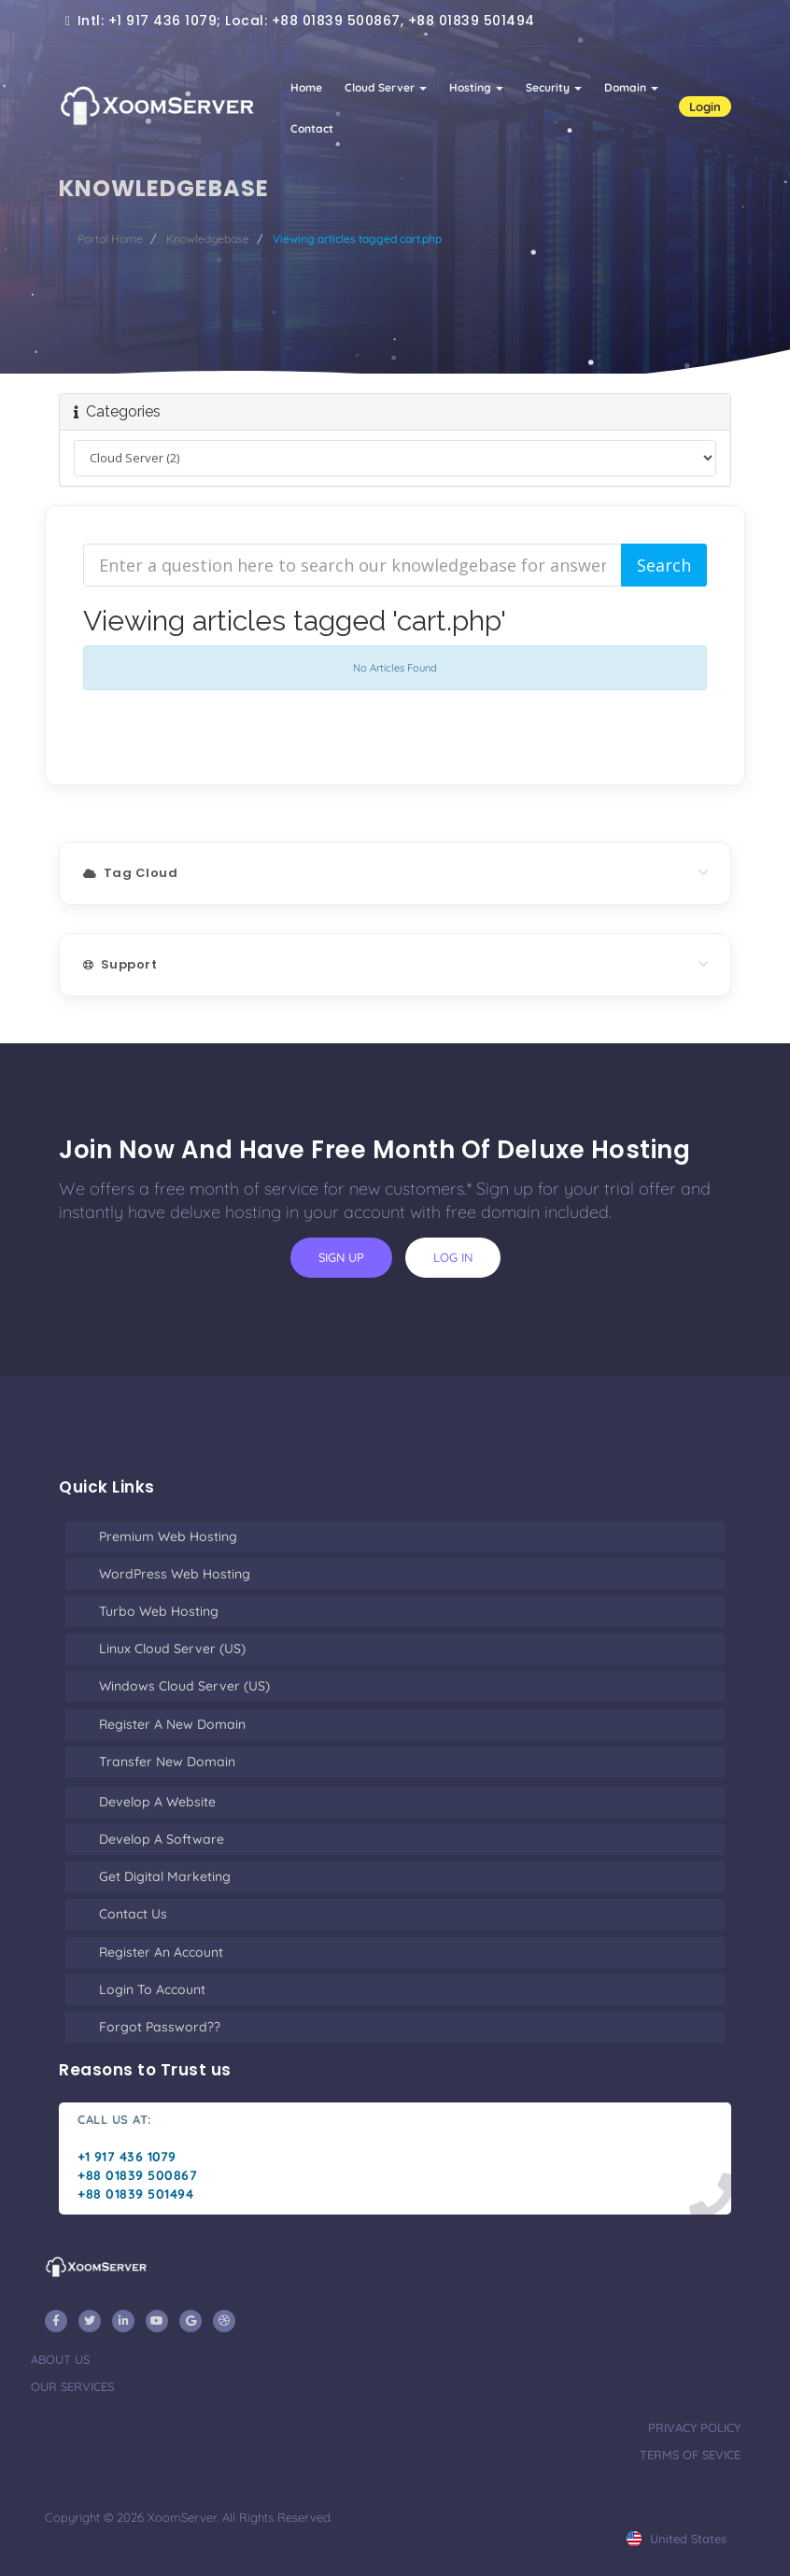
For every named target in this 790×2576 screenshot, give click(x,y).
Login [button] (705, 106)
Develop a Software (161, 1839)
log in (453, 1257)
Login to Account (152, 1989)
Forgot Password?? (159, 2026)
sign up (341, 1257)
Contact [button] (311, 128)
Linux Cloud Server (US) (172, 1648)
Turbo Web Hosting (159, 1611)
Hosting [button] (476, 87)
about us (60, 2359)
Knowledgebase (207, 239)
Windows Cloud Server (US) (184, 1685)
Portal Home (110, 239)
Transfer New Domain (167, 1761)
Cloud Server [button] (386, 87)
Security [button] (554, 87)
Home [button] (306, 87)
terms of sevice (690, 2454)
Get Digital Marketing (165, 1876)
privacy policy (694, 2427)
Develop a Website (157, 1801)
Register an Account (161, 1952)
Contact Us (133, 1913)
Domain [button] (631, 87)
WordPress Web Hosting (174, 1573)
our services (72, 2386)
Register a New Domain (172, 1724)
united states (677, 2538)
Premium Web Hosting (168, 1536)
